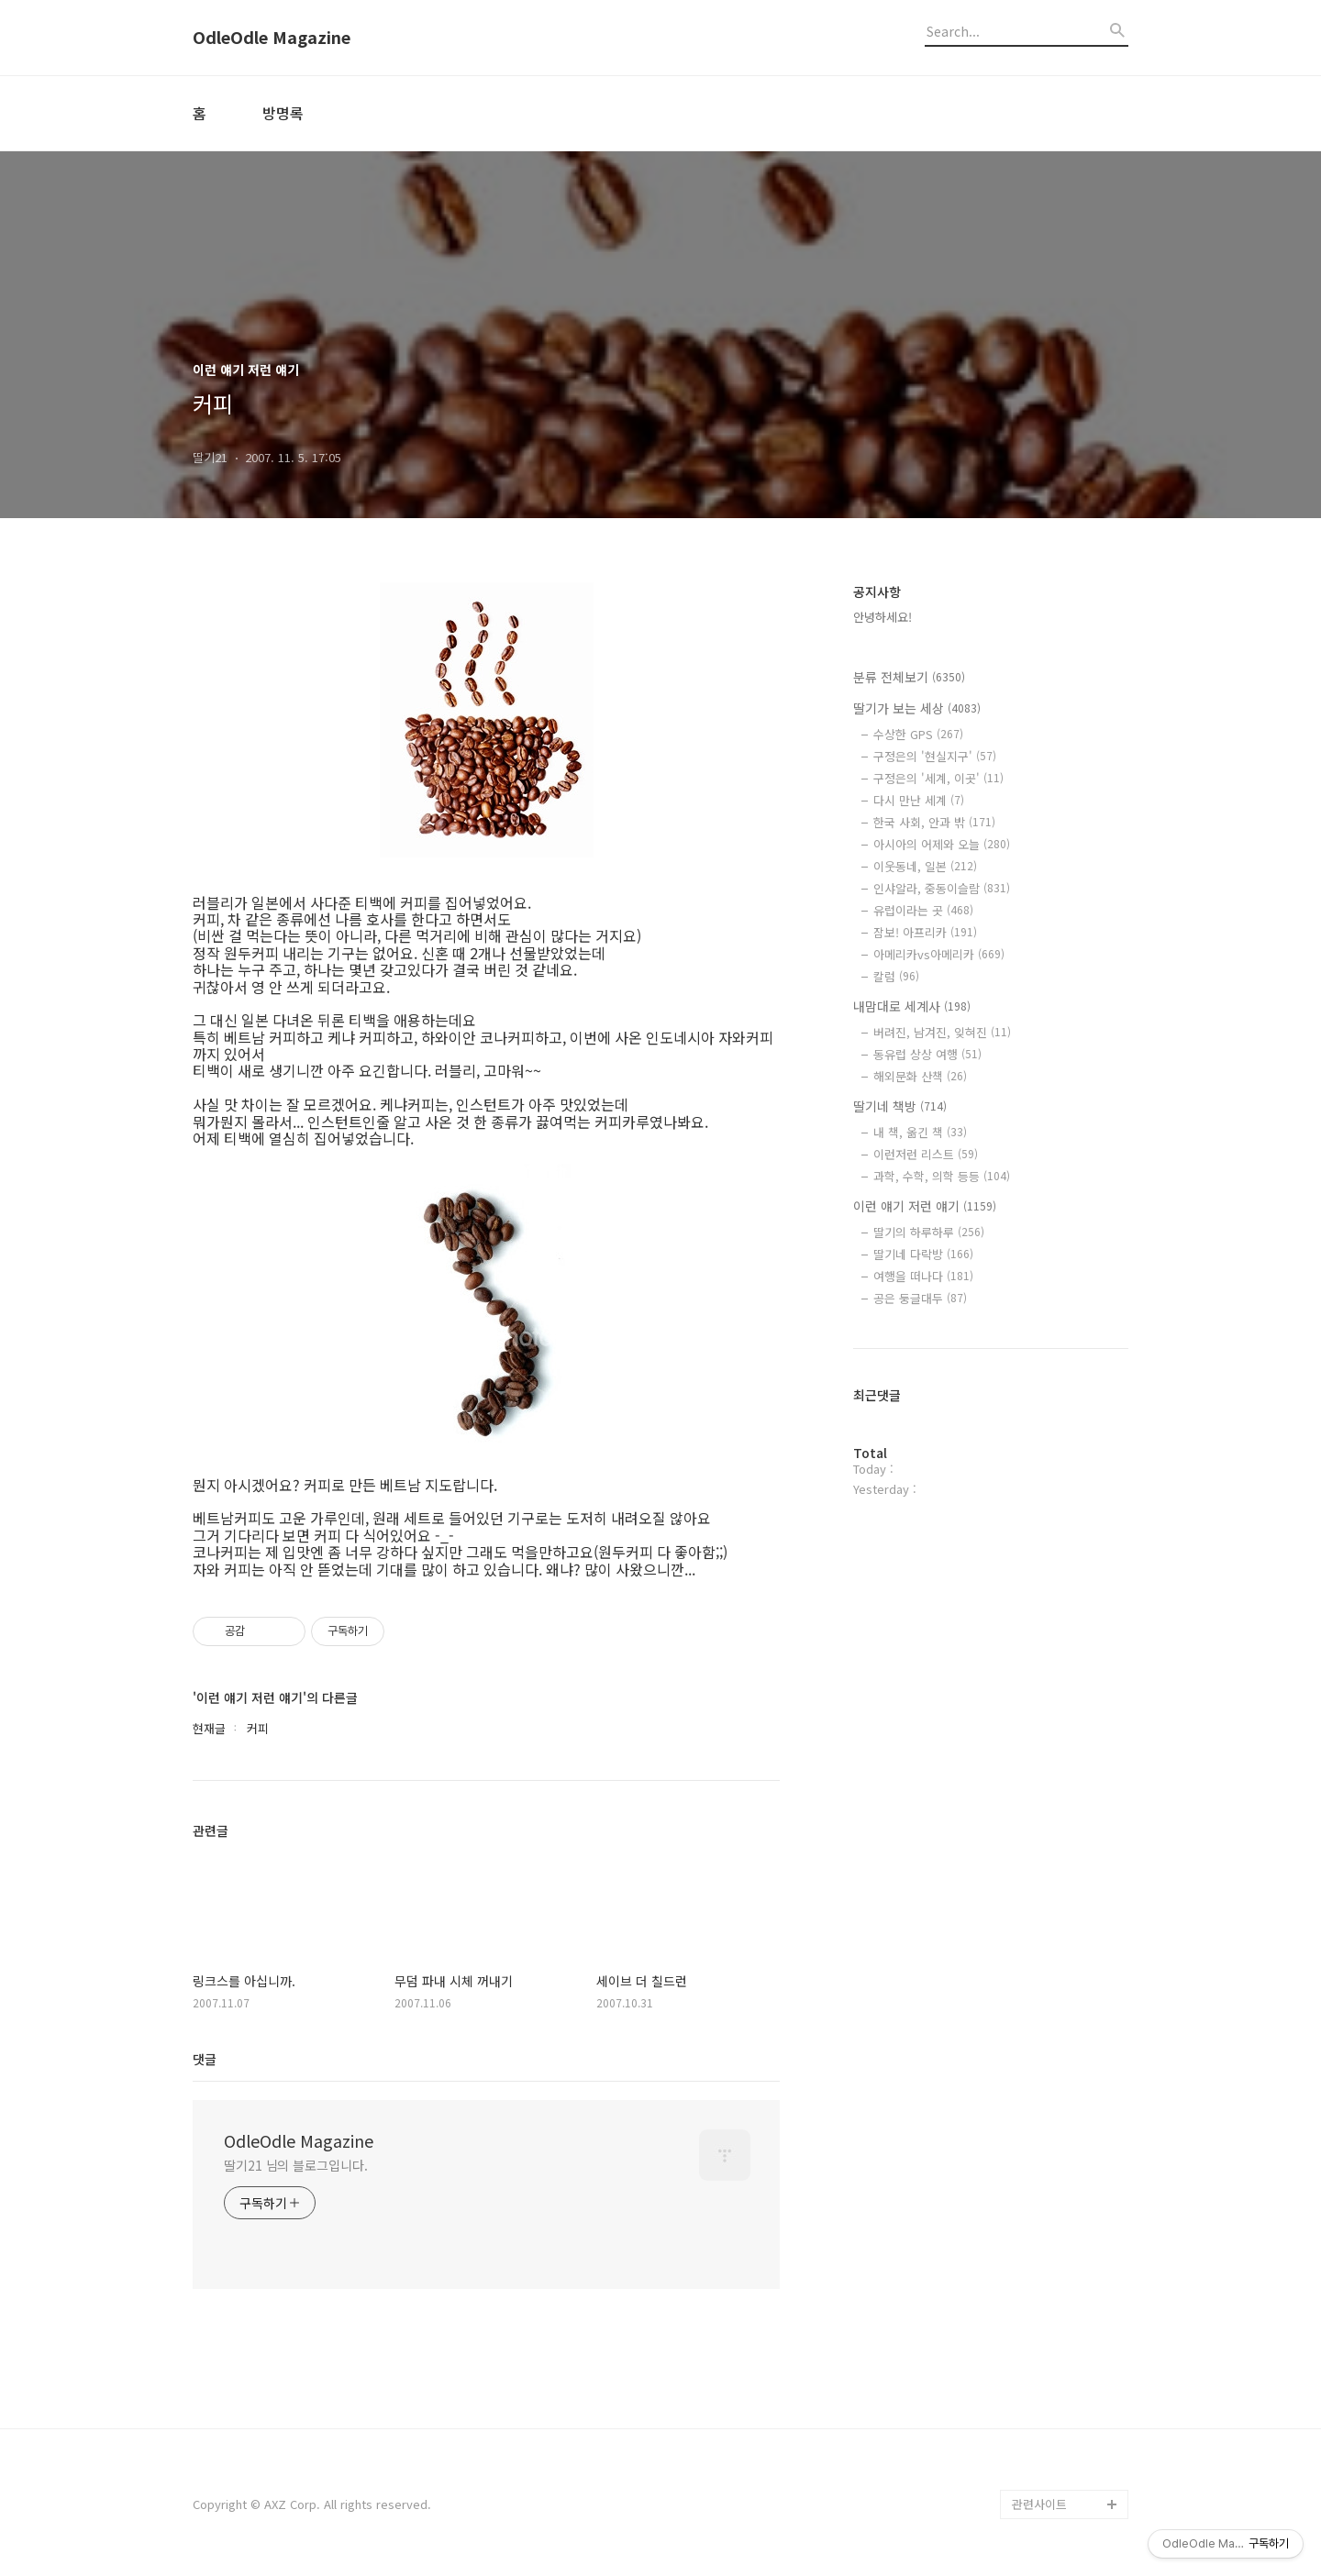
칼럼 (896, 976)
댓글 (204, 2059)
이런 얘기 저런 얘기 (924, 1206)
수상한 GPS (918, 734)
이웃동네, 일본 (925, 866)
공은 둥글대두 (920, 1298)
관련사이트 (1039, 2504)
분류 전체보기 (909, 677)
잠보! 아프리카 (925, 932)
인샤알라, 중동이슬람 (941, 888)
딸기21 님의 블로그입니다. (296, 2165)
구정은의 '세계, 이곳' (938, 778)
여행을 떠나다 (923, 1276)
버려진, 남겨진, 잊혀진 (942, 1032)
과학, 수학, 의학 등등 (941, 1176)
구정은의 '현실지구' (934, 756)
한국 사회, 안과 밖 (934, 822)
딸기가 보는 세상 (917, 708)
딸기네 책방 (900, 1106)
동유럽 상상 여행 (927, 1054)
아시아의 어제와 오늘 (941, 844)
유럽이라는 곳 (923, 910)
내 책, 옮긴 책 (920, 1132)
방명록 (283, 113)
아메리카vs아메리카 (939, 954)
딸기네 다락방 (923, 1254)
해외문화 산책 (920, 1076)
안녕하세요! (882, 616)
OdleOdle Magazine (271, 38)
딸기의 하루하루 (928, 1232)
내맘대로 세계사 (912, 1006)
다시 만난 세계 (918, 800)
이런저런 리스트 (925, 1154)
